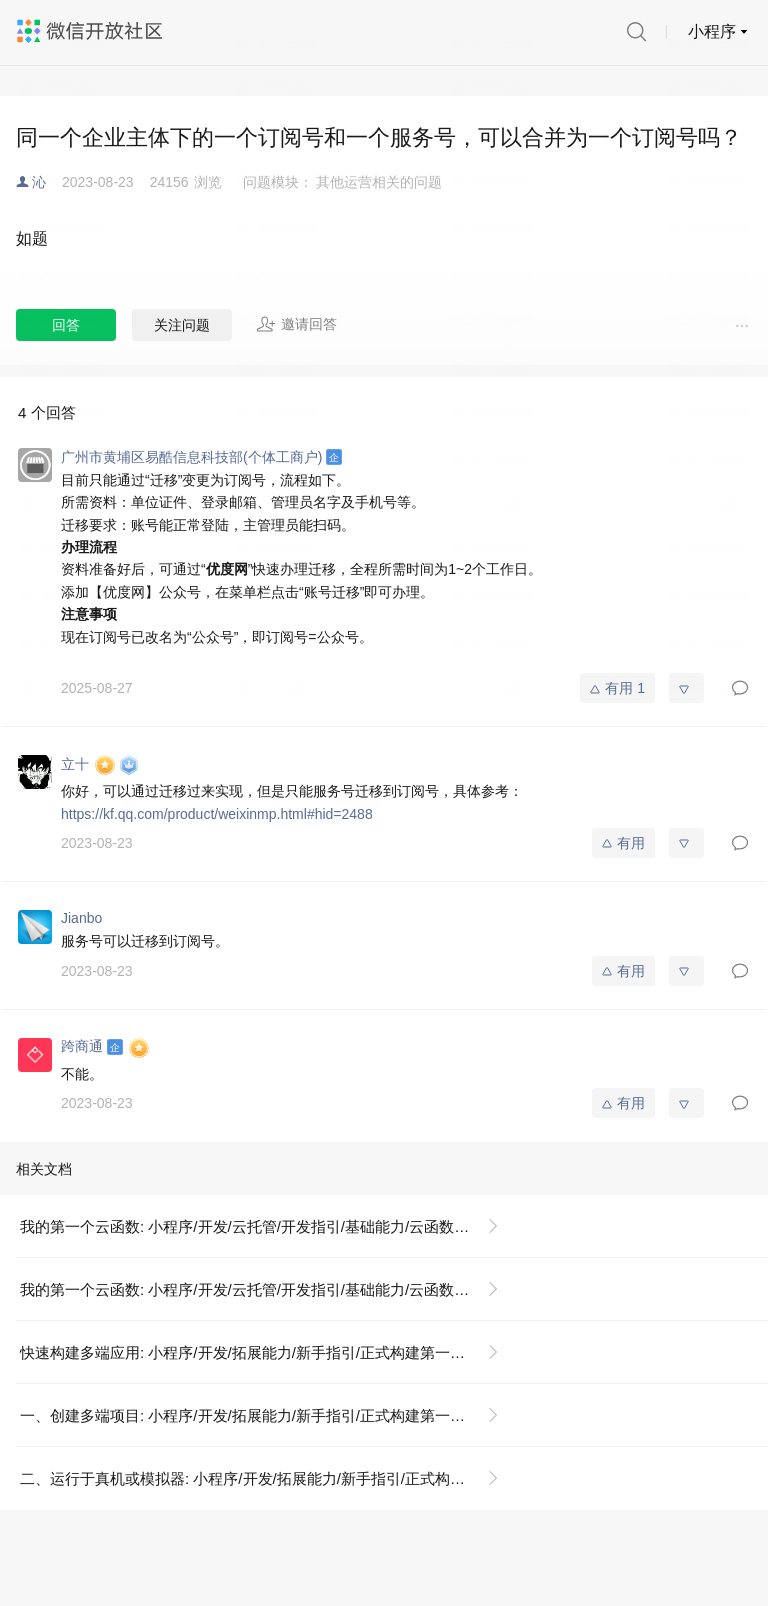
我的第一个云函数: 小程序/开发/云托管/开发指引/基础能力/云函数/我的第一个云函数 (267, 1226)
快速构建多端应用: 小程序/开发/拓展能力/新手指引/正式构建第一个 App (258, 1352)
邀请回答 (296, 324)
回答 (66, 325)
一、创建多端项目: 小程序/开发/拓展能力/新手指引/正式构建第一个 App (258, 1415)
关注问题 (182, 325)
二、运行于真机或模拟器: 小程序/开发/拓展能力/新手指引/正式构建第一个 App (267, 1478)
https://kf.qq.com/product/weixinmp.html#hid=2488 (217, 814)
